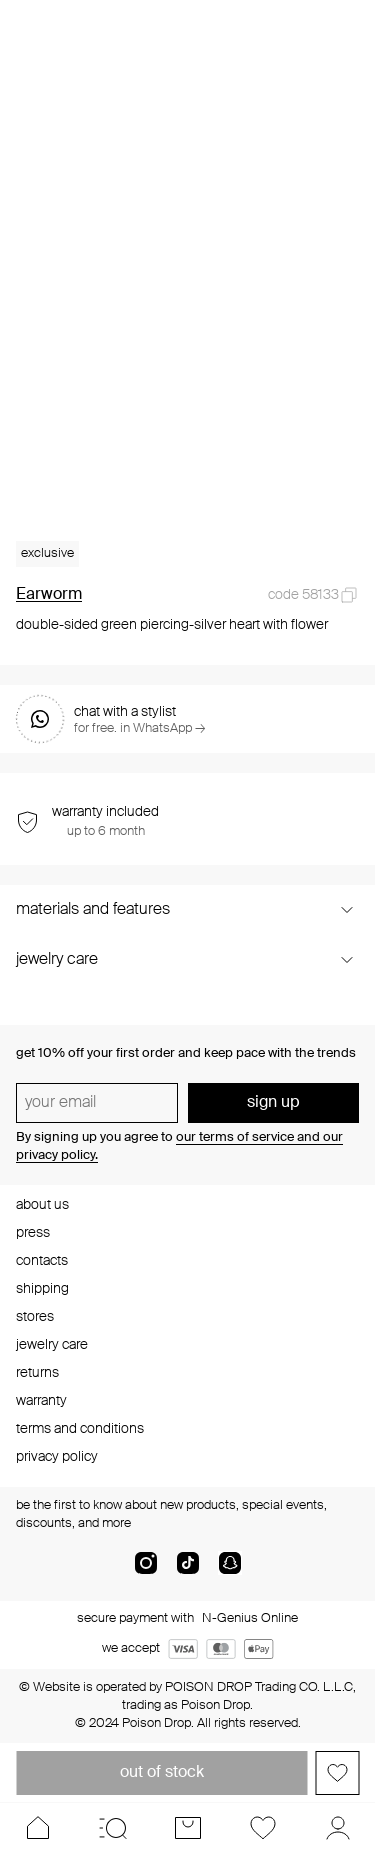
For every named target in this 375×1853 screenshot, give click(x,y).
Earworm (49, 595)
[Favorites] (262, 1828)
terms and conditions (80, 1429)
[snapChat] (230, 1571)
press (33, 1233)
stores (35, 1317)
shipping (42, 1289)
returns (37, 1373)
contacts (42, 1261)
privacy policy (57, 1457)
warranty (41, 1401)
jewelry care (52, 1345)
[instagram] (146, 1571)
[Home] (37, 1828)
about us (42, 1205)
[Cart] (187, 1828)
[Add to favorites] (337, 1773)
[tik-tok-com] (188, 1571)
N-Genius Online (250, 1618)
